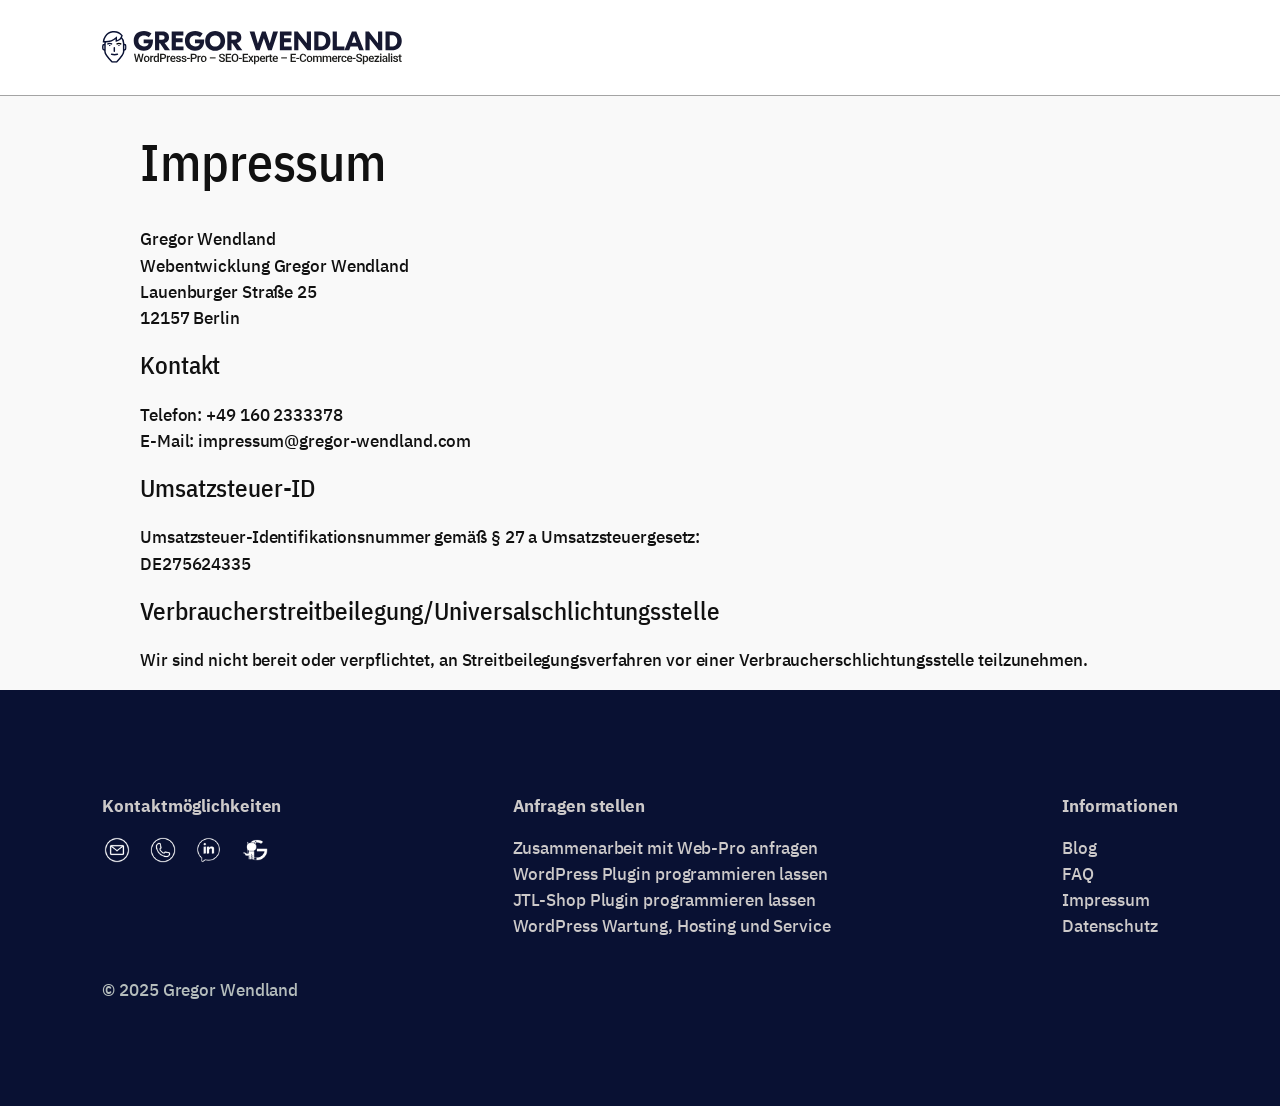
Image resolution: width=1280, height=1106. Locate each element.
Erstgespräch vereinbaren (1065, 48)
